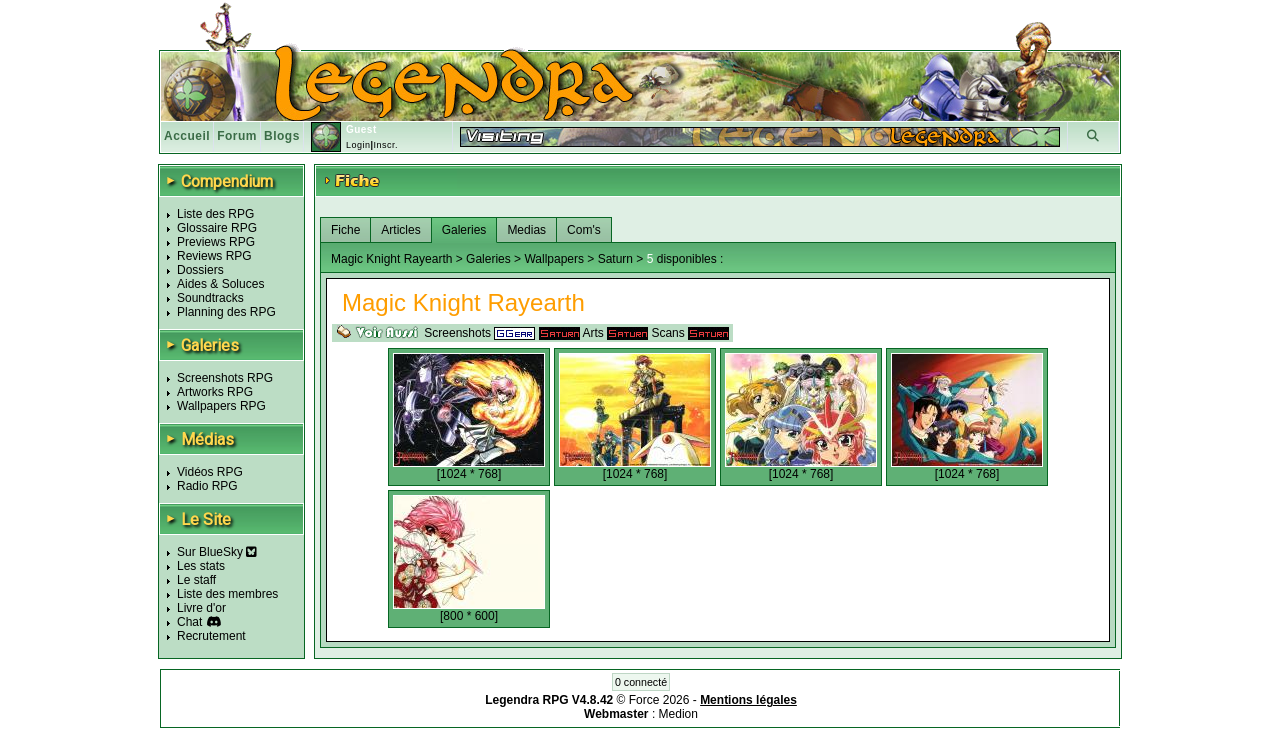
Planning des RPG (226, 312)
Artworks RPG (215, 392)
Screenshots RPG (225, 378)
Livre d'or (201, 608)
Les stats (201, 566)
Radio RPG (207, 486)
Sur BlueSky (217, 552)
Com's (584, 230)
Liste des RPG (215, 214)
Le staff (196, 580)
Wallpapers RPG (221, 406)
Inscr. (385, 145)
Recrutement (211, 636)
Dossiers (200, 270)
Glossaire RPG (217, 228)
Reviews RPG (214, 256)
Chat (189, 622)
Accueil (187, 136)
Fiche (345, 230)
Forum (237, 136)
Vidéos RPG (210, 472)
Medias (526, 230)
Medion (678, 714)
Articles (400, 230)
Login (358, 145)
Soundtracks (210, 298)
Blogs (282, 136)
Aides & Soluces (220, 284)
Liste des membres (227, 594)
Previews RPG (216, 242)
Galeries (464, 230)
